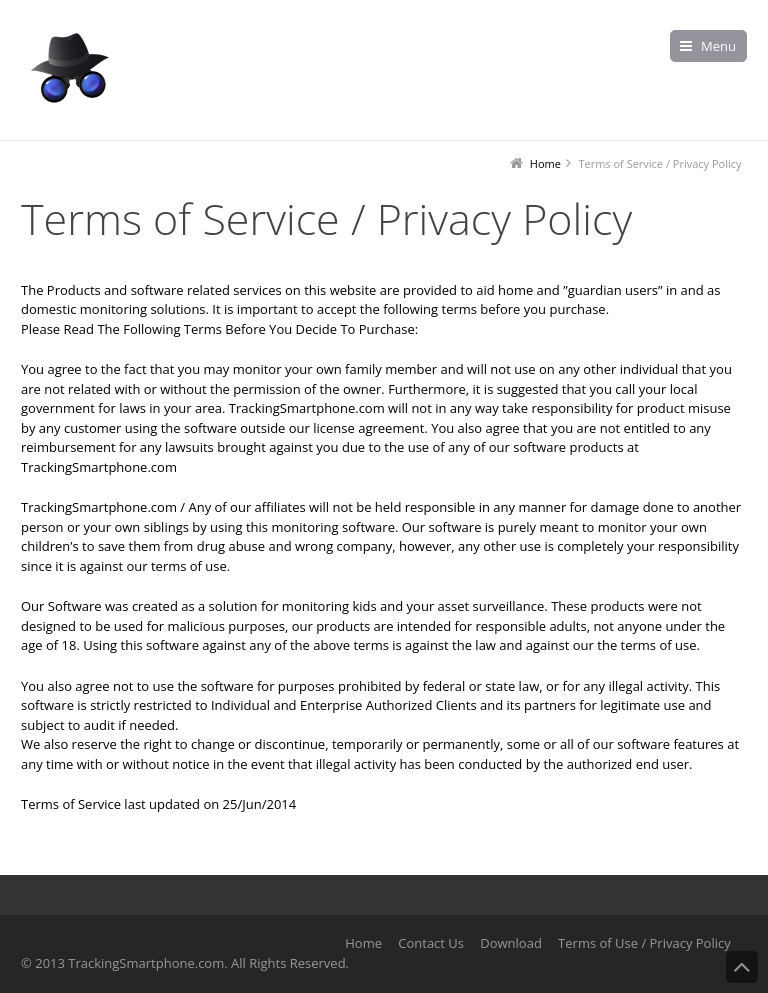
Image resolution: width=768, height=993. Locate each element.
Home (363, 943)
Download (511, 943)
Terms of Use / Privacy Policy (644, 943)
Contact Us (431, 943)
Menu (718, 46)
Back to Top (742, 967)
